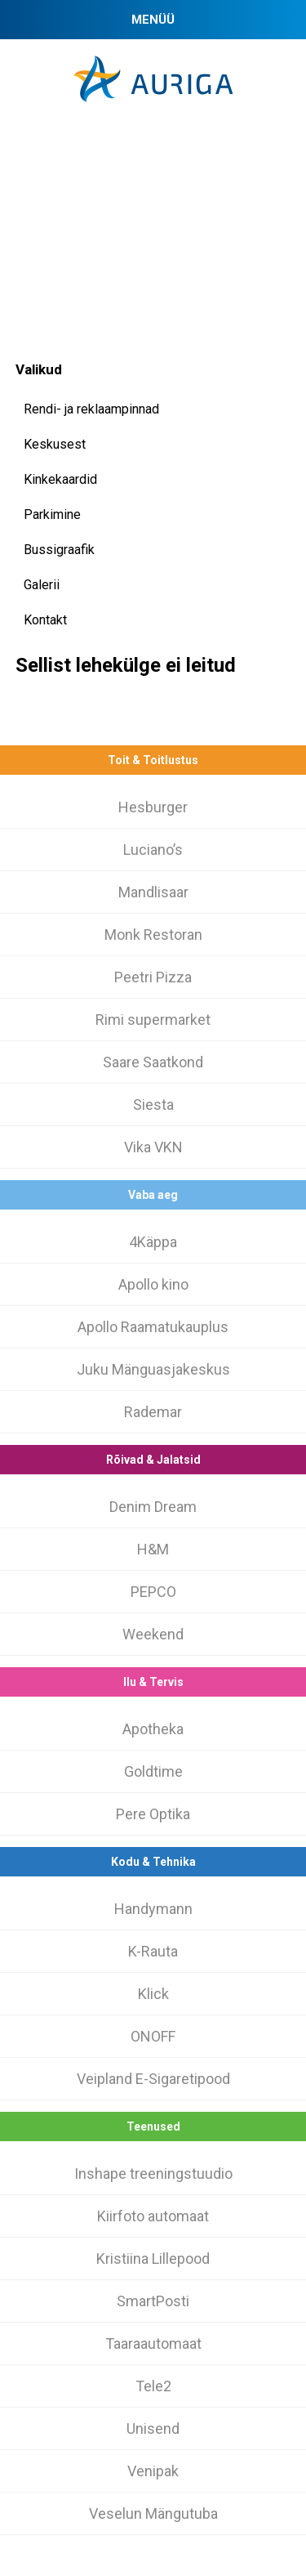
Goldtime (153, 1771)
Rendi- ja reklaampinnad (91, 409)
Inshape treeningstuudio (153, 2173)
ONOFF (153, 2036)
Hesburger (153, 807)
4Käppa (153, 1241)
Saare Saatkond (153, 1062)
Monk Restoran (153, 934)
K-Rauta (153, 1951)
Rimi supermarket (153, 1019)
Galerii (42, 585)
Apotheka (153, 1728)
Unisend (153, 2428)
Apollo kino (153, 1284)
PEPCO (153, 1591)
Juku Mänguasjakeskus (153, 1369)
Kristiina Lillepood (153, 2258)
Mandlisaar (153, 892)
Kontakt (45, 620)
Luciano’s (153, 849)
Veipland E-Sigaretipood (153, 2078)
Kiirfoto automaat (153, 2216)
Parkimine (52, 514)
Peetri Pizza (153, 977)
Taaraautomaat (153, 2343)
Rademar (153, 1411)
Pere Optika (153, 1813)
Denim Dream (153, 1506)
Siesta (153, 1104)
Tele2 (153, 2386)
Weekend (153, 1634)
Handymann (153, 1908)
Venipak (153, 2471)
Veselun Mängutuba (153, 2513)
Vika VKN (153, 1147)
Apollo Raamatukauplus (153, 1326)
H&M (153, 1549)
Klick (153, 1993)
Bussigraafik (59, 549)
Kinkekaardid (60, 479)
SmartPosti (153, 2301)
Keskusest (55, 444)
